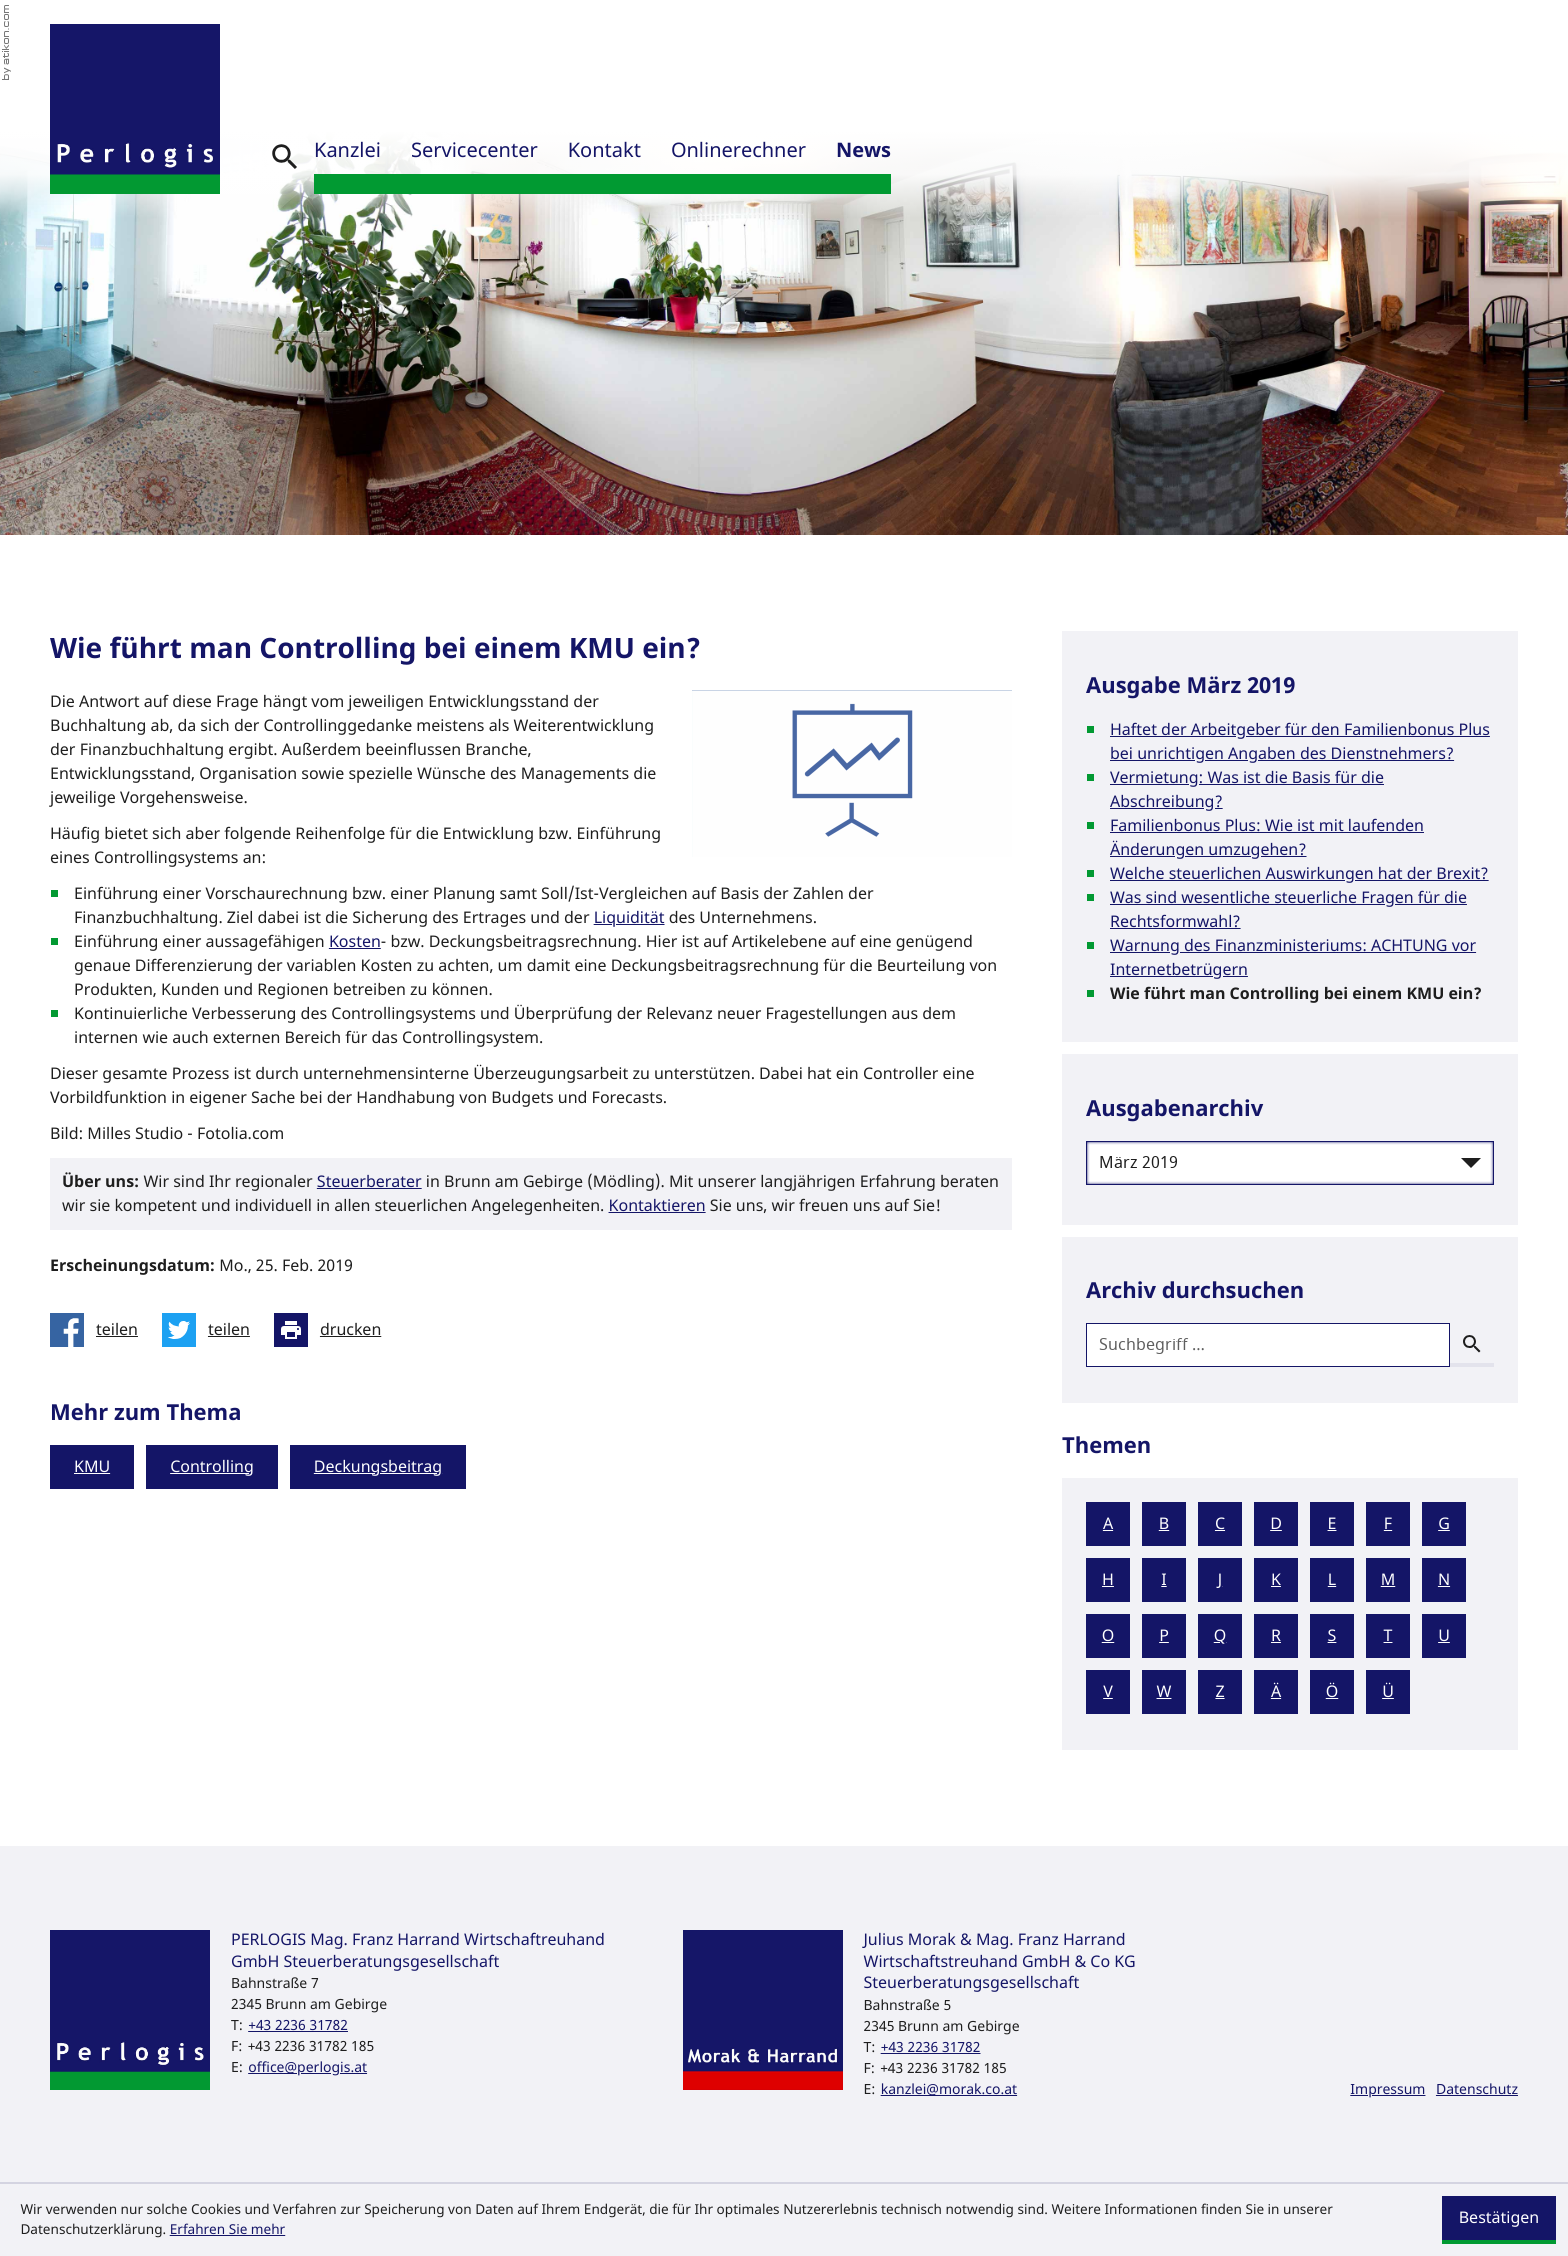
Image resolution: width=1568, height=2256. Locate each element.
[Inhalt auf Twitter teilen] (212, 1330)
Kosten (355, 942)
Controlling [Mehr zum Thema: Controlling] (212, 1467)
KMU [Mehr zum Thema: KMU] (92, 1467)
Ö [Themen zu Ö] (1332, 1692)
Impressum (1387, 2089)
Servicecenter (474, 151)
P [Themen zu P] (1164, 1636)
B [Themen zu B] (1164, 1524)
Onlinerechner (738, 151)
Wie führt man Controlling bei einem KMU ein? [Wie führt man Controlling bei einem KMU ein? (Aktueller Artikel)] (1296, 994)
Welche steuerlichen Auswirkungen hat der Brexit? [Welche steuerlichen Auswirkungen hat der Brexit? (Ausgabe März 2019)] (1299, 874)
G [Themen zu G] (1444, 1524)
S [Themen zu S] (1332, 1636)
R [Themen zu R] (1276, 1636)
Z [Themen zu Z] (1219, 1692)
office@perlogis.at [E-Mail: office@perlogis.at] (307, 2067)
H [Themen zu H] (1108, 1580)
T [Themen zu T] (1388, 1636)
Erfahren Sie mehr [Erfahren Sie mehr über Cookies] (228, 2230)
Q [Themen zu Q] (1220, 1636)
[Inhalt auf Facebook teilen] (100, 1330)
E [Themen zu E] (1332, 1524)
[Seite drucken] (333, 1330)
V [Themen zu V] (1108, 1692)
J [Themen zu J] (1220, 1580)
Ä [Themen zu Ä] (1276, 1692)
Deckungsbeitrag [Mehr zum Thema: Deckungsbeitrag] (378, 1467)
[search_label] (1268, 1345)
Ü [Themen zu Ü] (1388, 1692)
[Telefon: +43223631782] (298, 2025)
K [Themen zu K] (1276, 1580)
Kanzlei (347, 151)
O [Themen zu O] (1108, 1636)
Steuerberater (369, 1182)
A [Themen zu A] (1108, 1524)
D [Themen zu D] (1276, 1524)
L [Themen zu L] (1332, 1580)
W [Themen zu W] (1164, 1692)
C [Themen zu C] (1220, 1524)
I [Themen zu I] (1163, 1580)
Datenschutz (1477, 2089)
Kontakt (604, 151)
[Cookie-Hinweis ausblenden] (1499, 2220)
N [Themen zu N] (1444, 1580)
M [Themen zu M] (1388, 1580)
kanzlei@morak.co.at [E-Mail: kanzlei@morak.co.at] (949, 2089)
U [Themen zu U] (1444, 1636)
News (863, 151)
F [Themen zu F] (1388, 1524)
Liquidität (629, 918)
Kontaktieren (657, 1206)
